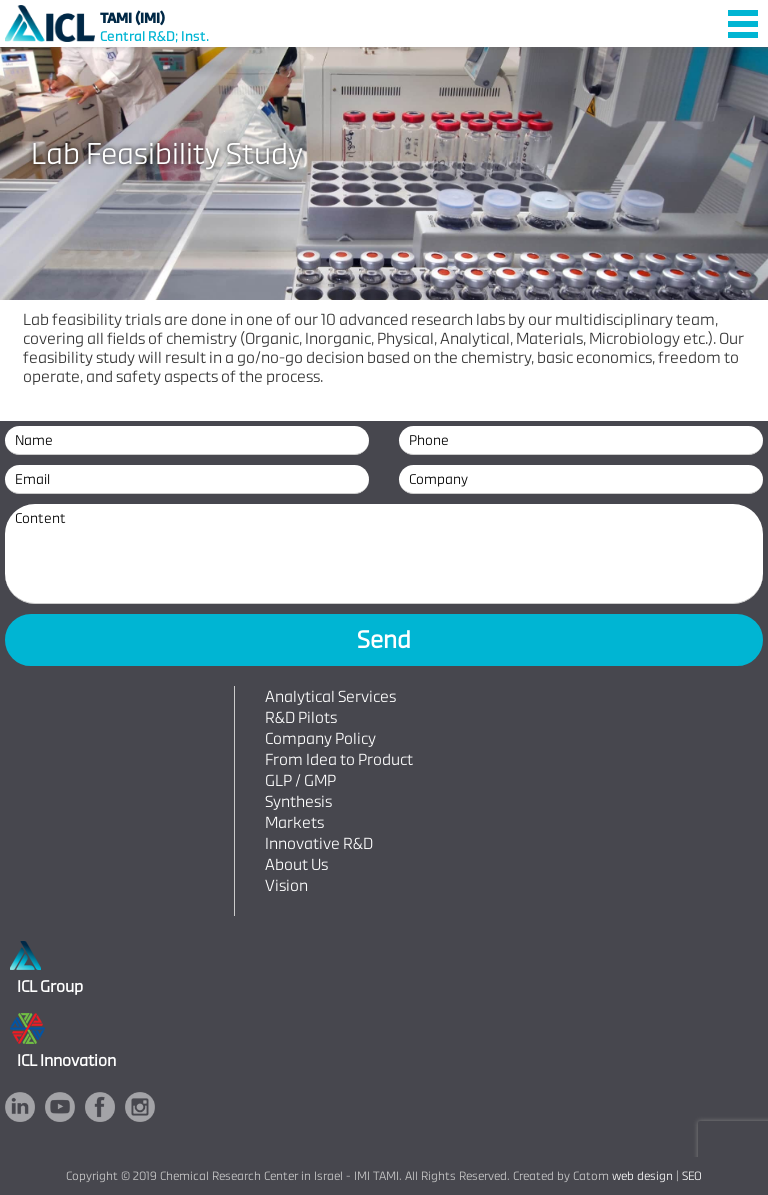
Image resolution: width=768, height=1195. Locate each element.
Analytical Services (330, 696)
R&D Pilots (301, 717)
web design (642, 1176)
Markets (294, 822)
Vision (286, 885)
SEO (692, 1176)
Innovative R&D (319, 843)
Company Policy (320, 738)
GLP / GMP (300, 780)
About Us (296, 864)
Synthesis (298, 801)
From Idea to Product (339, 759)
